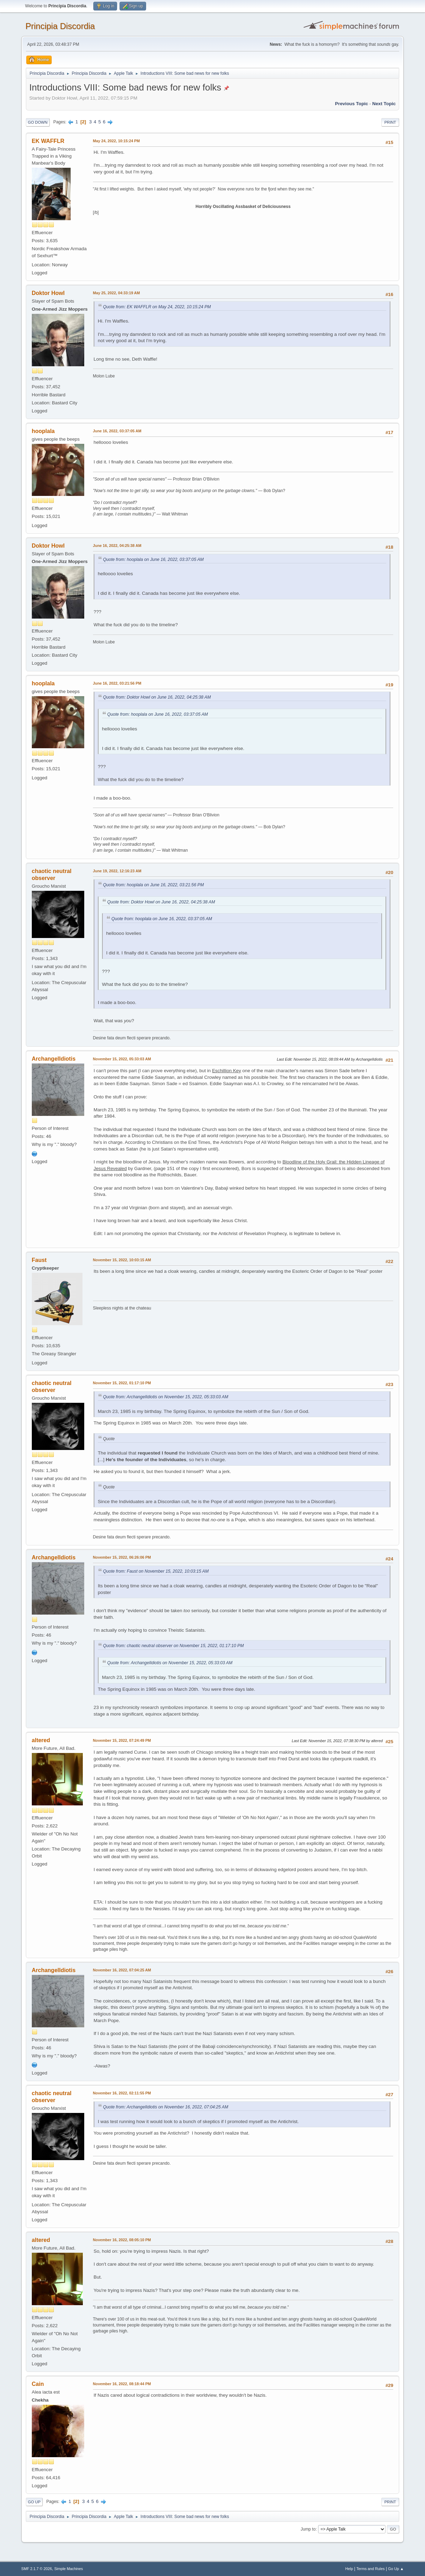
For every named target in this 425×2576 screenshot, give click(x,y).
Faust (39, 1260)
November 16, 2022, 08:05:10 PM (122, 2240)
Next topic (384, 103)
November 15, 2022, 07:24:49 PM (122, 1740)
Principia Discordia (60, 26)
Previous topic (351, 103)
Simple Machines (68, 2569)
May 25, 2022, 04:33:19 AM (116, 293)
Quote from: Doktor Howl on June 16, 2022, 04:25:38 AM (157, 697)
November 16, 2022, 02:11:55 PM (122, 2093)
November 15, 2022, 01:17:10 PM (122, 1383)
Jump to (308, 2529)
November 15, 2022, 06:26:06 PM (122, 1557)
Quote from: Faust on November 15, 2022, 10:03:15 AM (156, 1571)
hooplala (43, 431)
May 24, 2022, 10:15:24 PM (116, 141)
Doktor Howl (48, 293)
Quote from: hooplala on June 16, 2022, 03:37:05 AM (153, 559)
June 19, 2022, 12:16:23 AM (117, 871)
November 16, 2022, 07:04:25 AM (122, 1970)
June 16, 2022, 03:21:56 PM (117, 683)
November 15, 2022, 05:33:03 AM (122, 1059)
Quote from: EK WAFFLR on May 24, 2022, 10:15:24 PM (157, 306)
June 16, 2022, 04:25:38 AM (117, 545)
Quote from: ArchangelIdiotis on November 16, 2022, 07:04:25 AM (165, 2107)
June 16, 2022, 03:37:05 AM (117, 431)
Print (390, 122)
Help (349, 2569)
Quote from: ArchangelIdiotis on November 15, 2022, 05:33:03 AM (165, 1396)
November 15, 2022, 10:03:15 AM (122, 1260)
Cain (38, 2384)
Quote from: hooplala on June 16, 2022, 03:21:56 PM (153, 884)
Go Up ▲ (396, 2569)
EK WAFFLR (48, 141)
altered (41, 1740)
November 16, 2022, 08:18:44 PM (122, 2384)
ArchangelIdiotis (53, 1059)
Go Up (34, 2502)
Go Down (38, 122)
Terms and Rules (370, 2569)
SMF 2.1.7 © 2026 (36, 2569)
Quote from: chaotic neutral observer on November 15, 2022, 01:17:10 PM (173, 1645)
